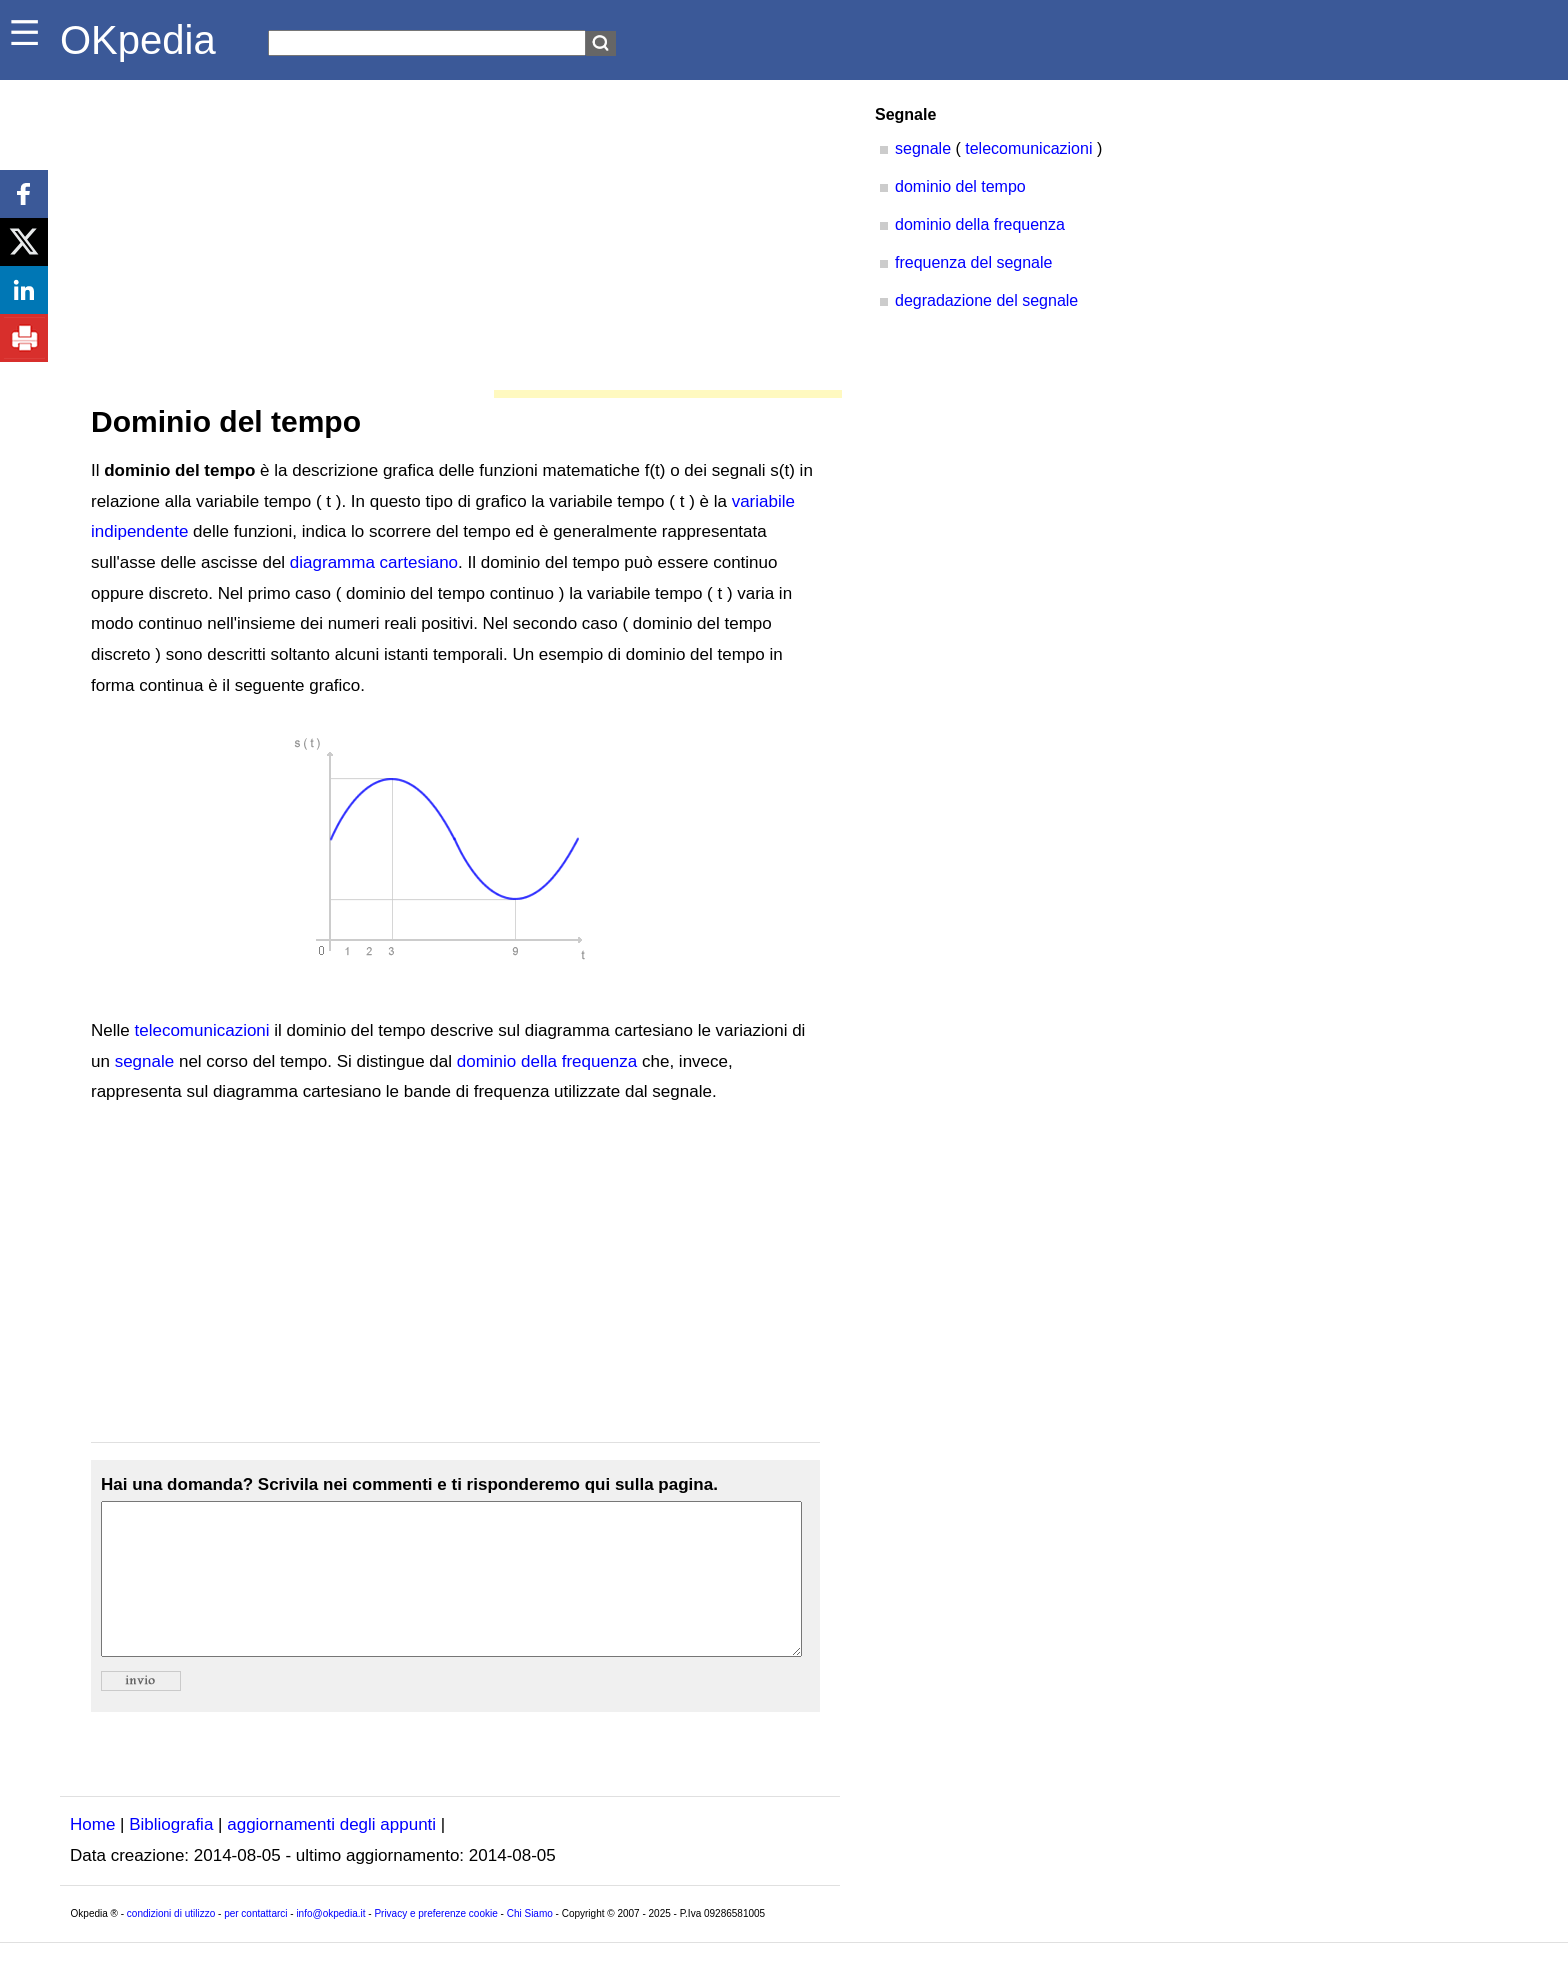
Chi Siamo (530, 1943)
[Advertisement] (450, 230)
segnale (145, 1061)
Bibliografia (171, 1854)
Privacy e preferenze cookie (435, 1943)
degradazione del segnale (986, 300)
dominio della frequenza (547, 1061)
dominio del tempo (960, 186)
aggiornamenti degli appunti (331, 1854)
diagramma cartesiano (374, 562)
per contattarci (255, 1943)
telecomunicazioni (201, 1030)
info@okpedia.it (330, 1943)
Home (92, 1854)
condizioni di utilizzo (171, 1943)
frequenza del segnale (973, 262)
